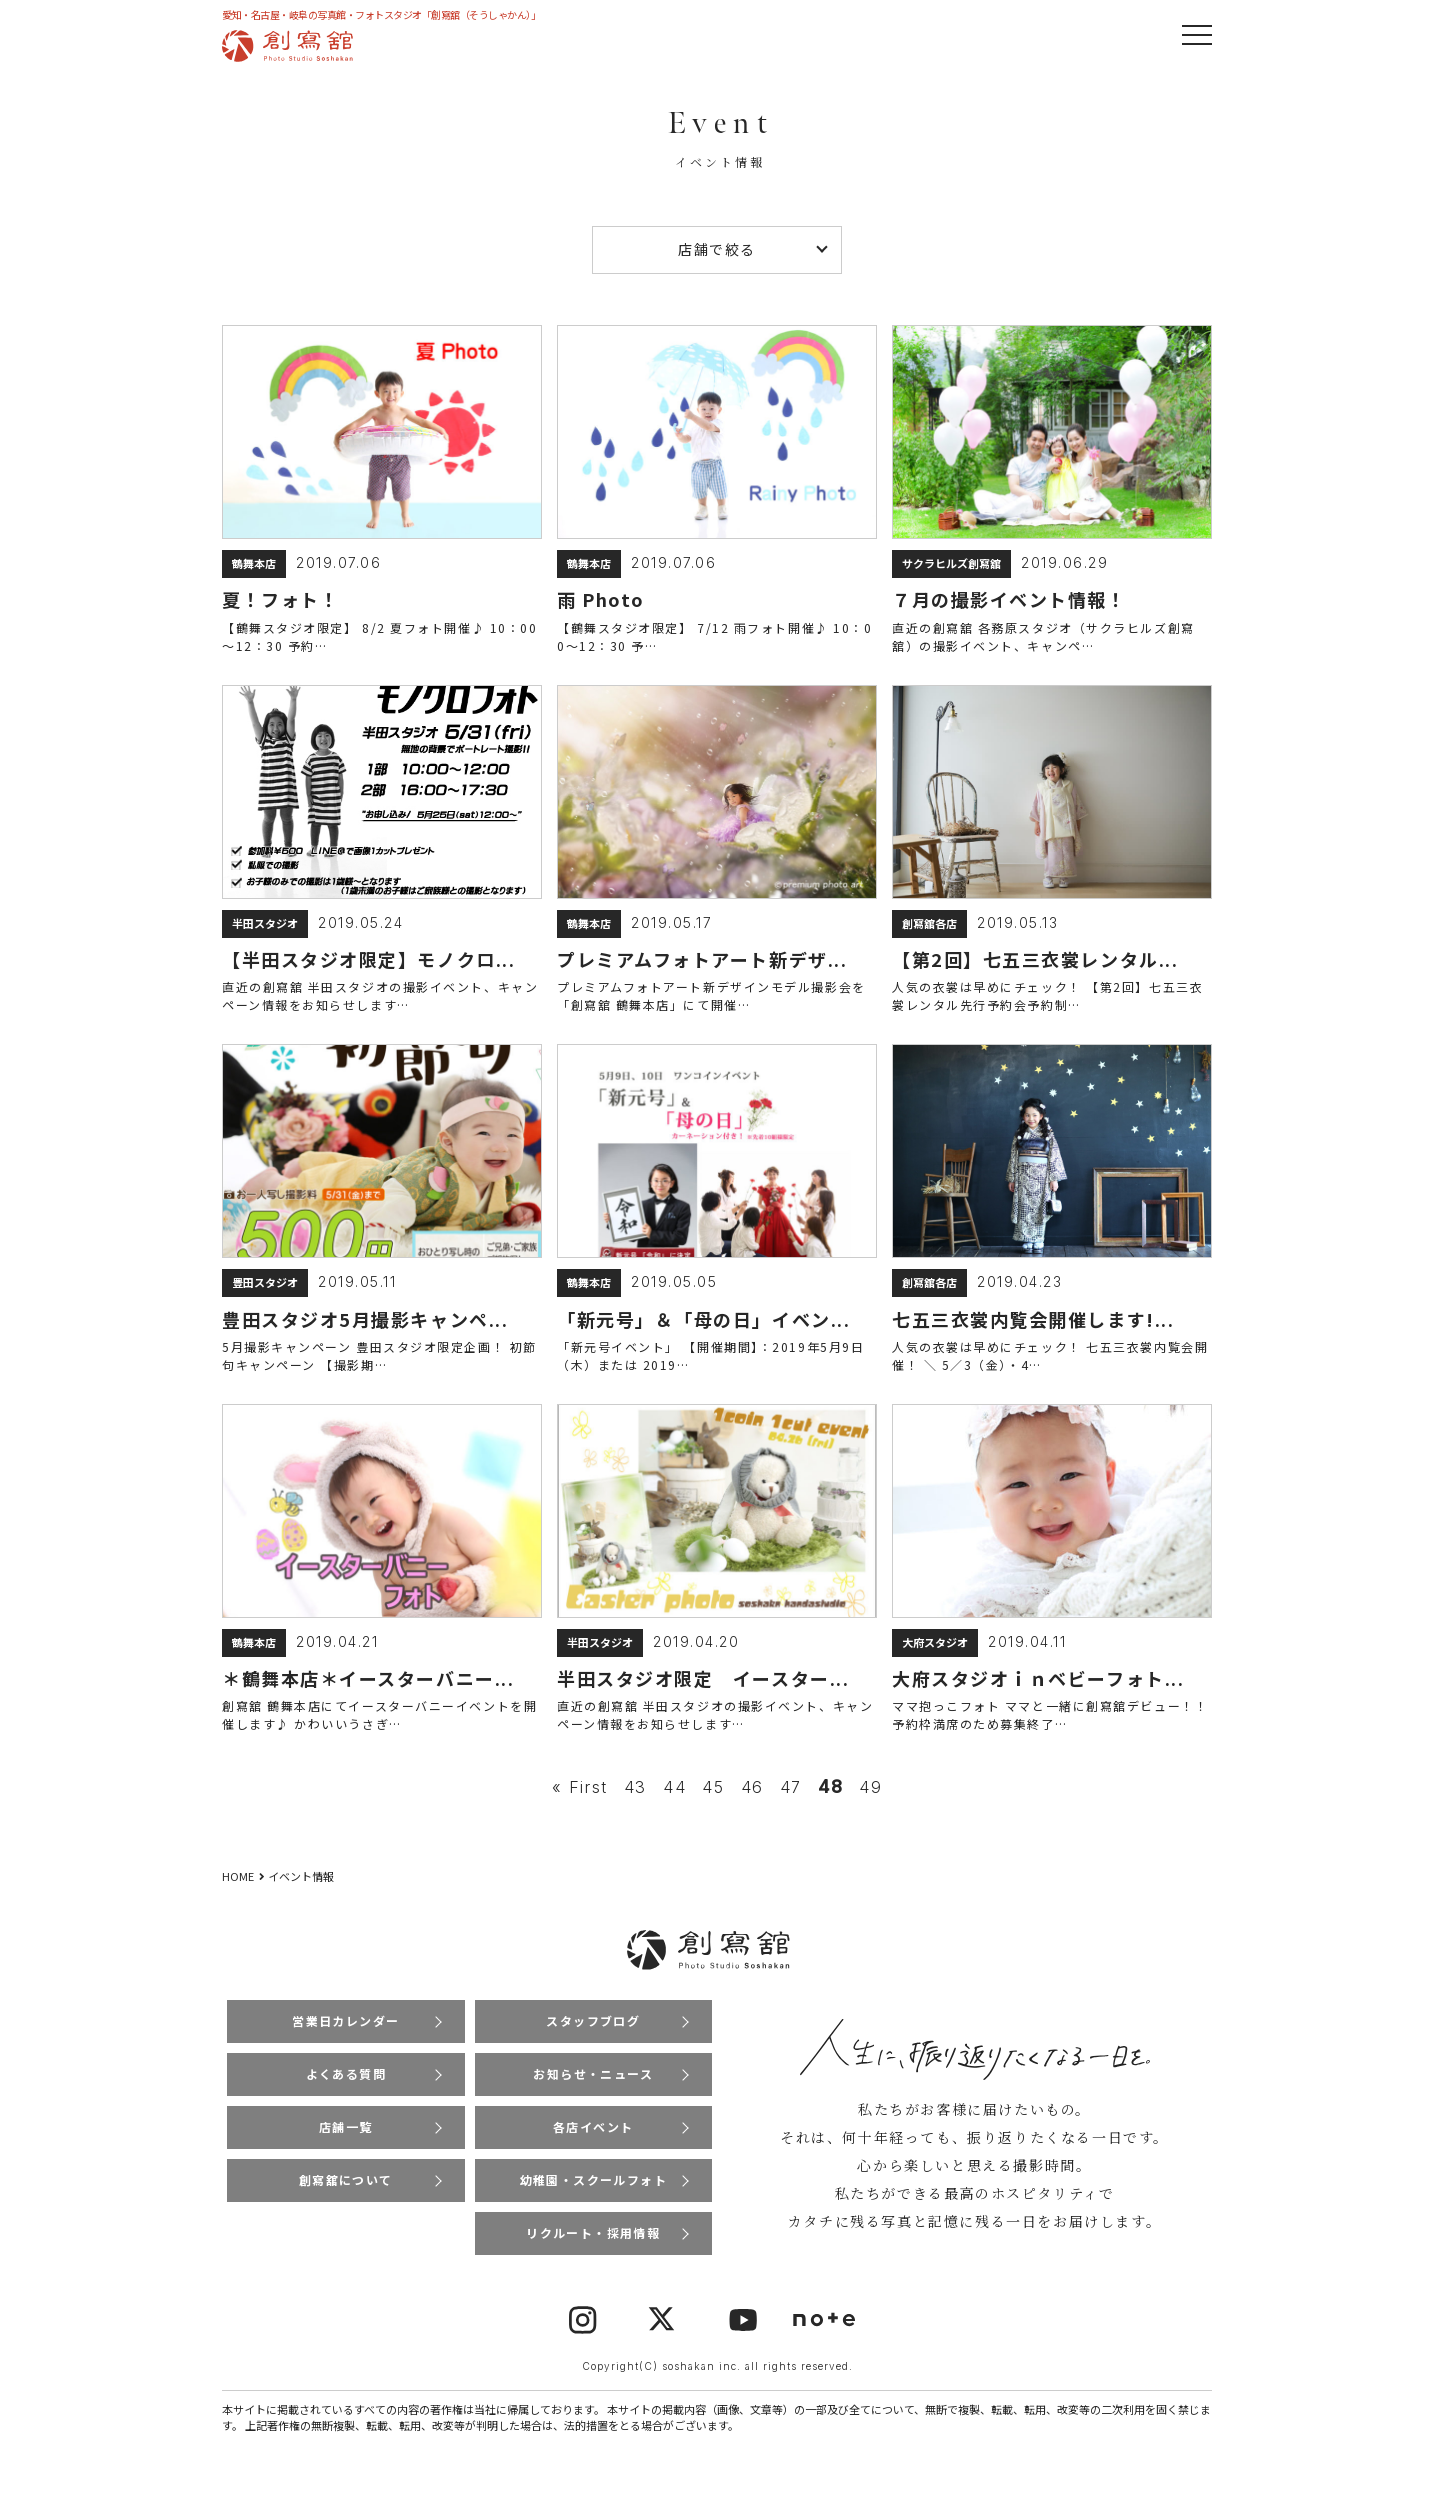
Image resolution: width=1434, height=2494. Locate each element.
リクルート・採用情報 (593, 2241)
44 (674, 1793)
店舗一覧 (346, 2133)
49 (870, 1793)
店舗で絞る (717, 249)
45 (713, 1793)
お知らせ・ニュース (593, 2079)
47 (791, 1793)
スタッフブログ (593, 2025)
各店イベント (593, 2133)
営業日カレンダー (345, 2025)
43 (635, 1793)
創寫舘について (345, 2187)
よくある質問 (346, 2079)
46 (752, 1793)
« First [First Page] (580, 1793)
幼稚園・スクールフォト (593, 2187)
